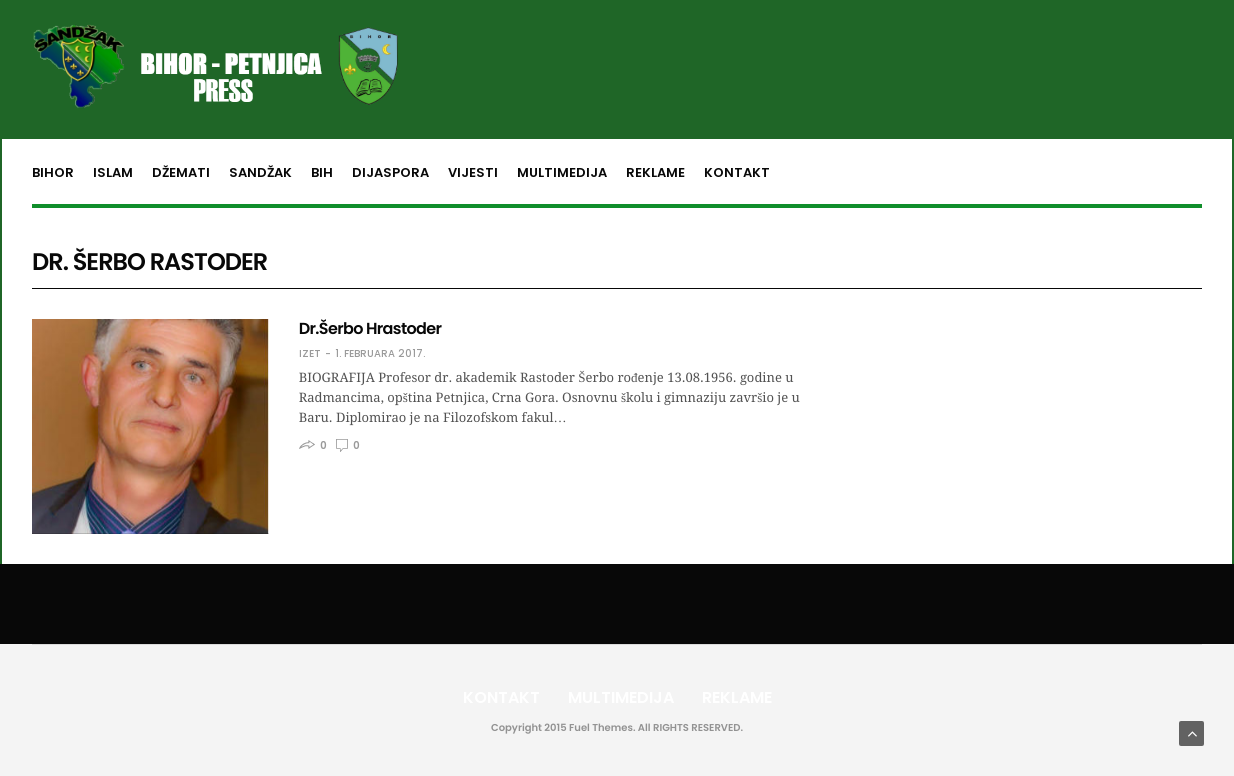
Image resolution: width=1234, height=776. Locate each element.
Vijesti (473, 172)
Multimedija (562, 172)
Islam (113, 172)
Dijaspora (390, 172)
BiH (322, 172)
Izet (310, 354)
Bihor (53, 172)
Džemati (181, 172)
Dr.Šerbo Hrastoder (370, 328)
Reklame (655, 172)
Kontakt (737, 172)
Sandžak (260, 172)
